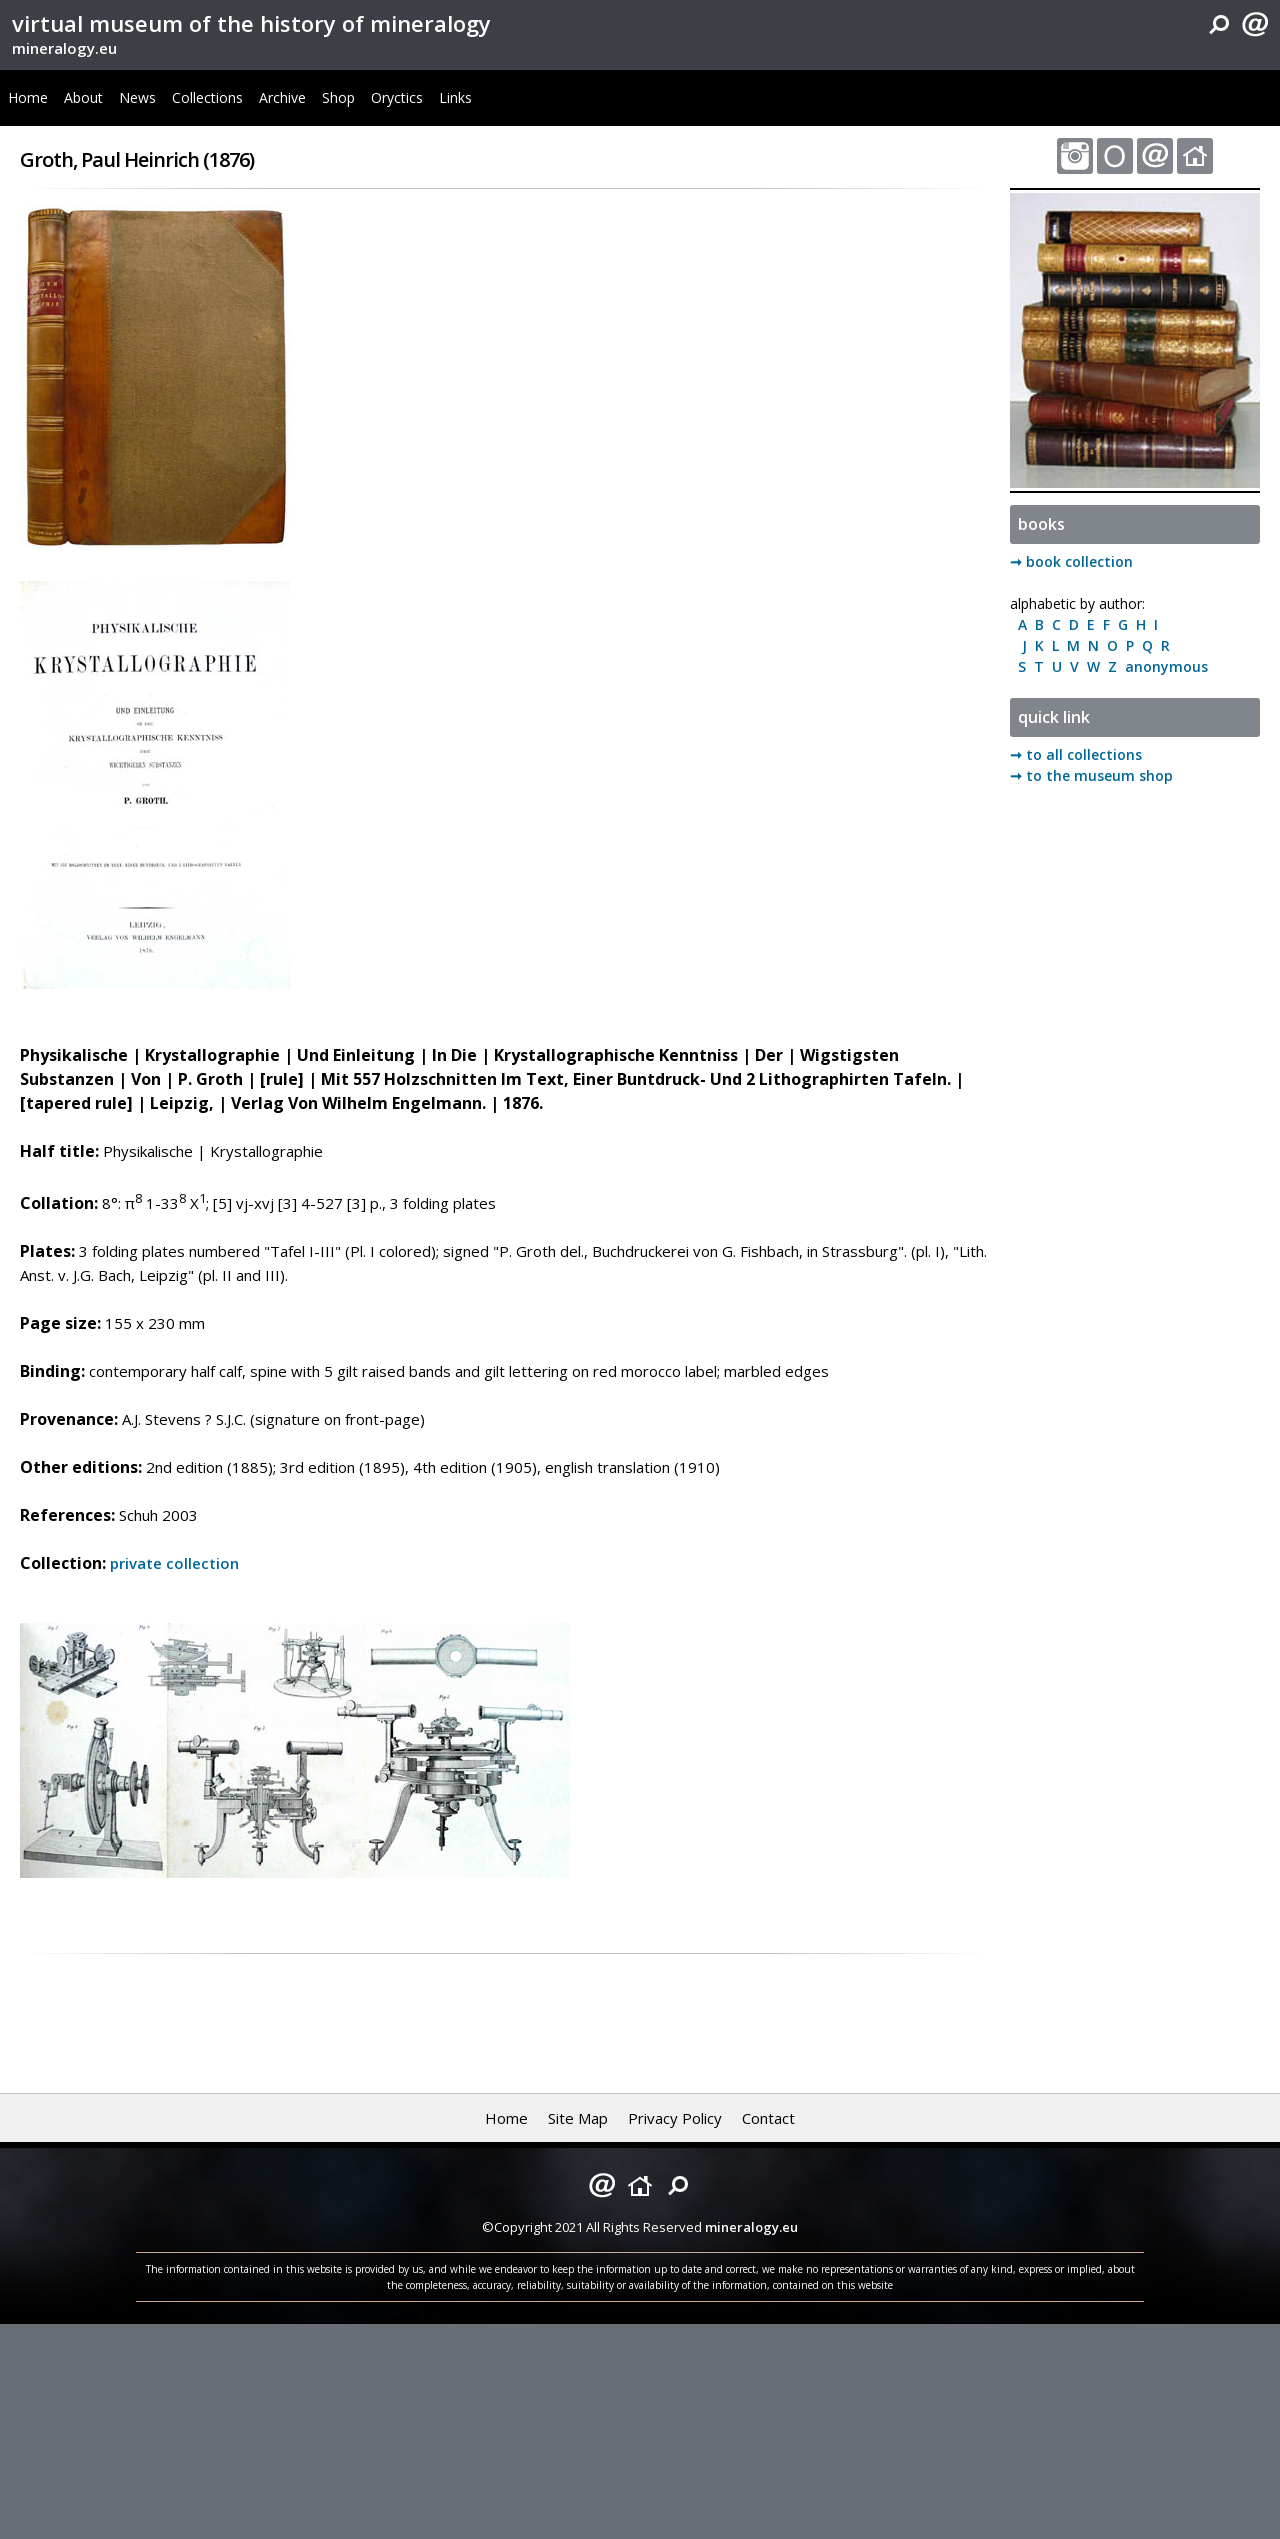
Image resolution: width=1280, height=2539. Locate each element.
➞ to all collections (1076, 754)
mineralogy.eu (64, 48)
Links (455, 97)
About (83, 97)
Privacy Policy (675, 2118)
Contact (768, 2118)
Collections (207, 97)
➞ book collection (1071, 561)
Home (28, 97)
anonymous (1162, 666)
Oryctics (397, 97)
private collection (174, 1563)
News (137, 97)
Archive (282, 97)
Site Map (578, 2118)
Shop (338, 97)
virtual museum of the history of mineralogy (251, 23)
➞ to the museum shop (1091, 775)
